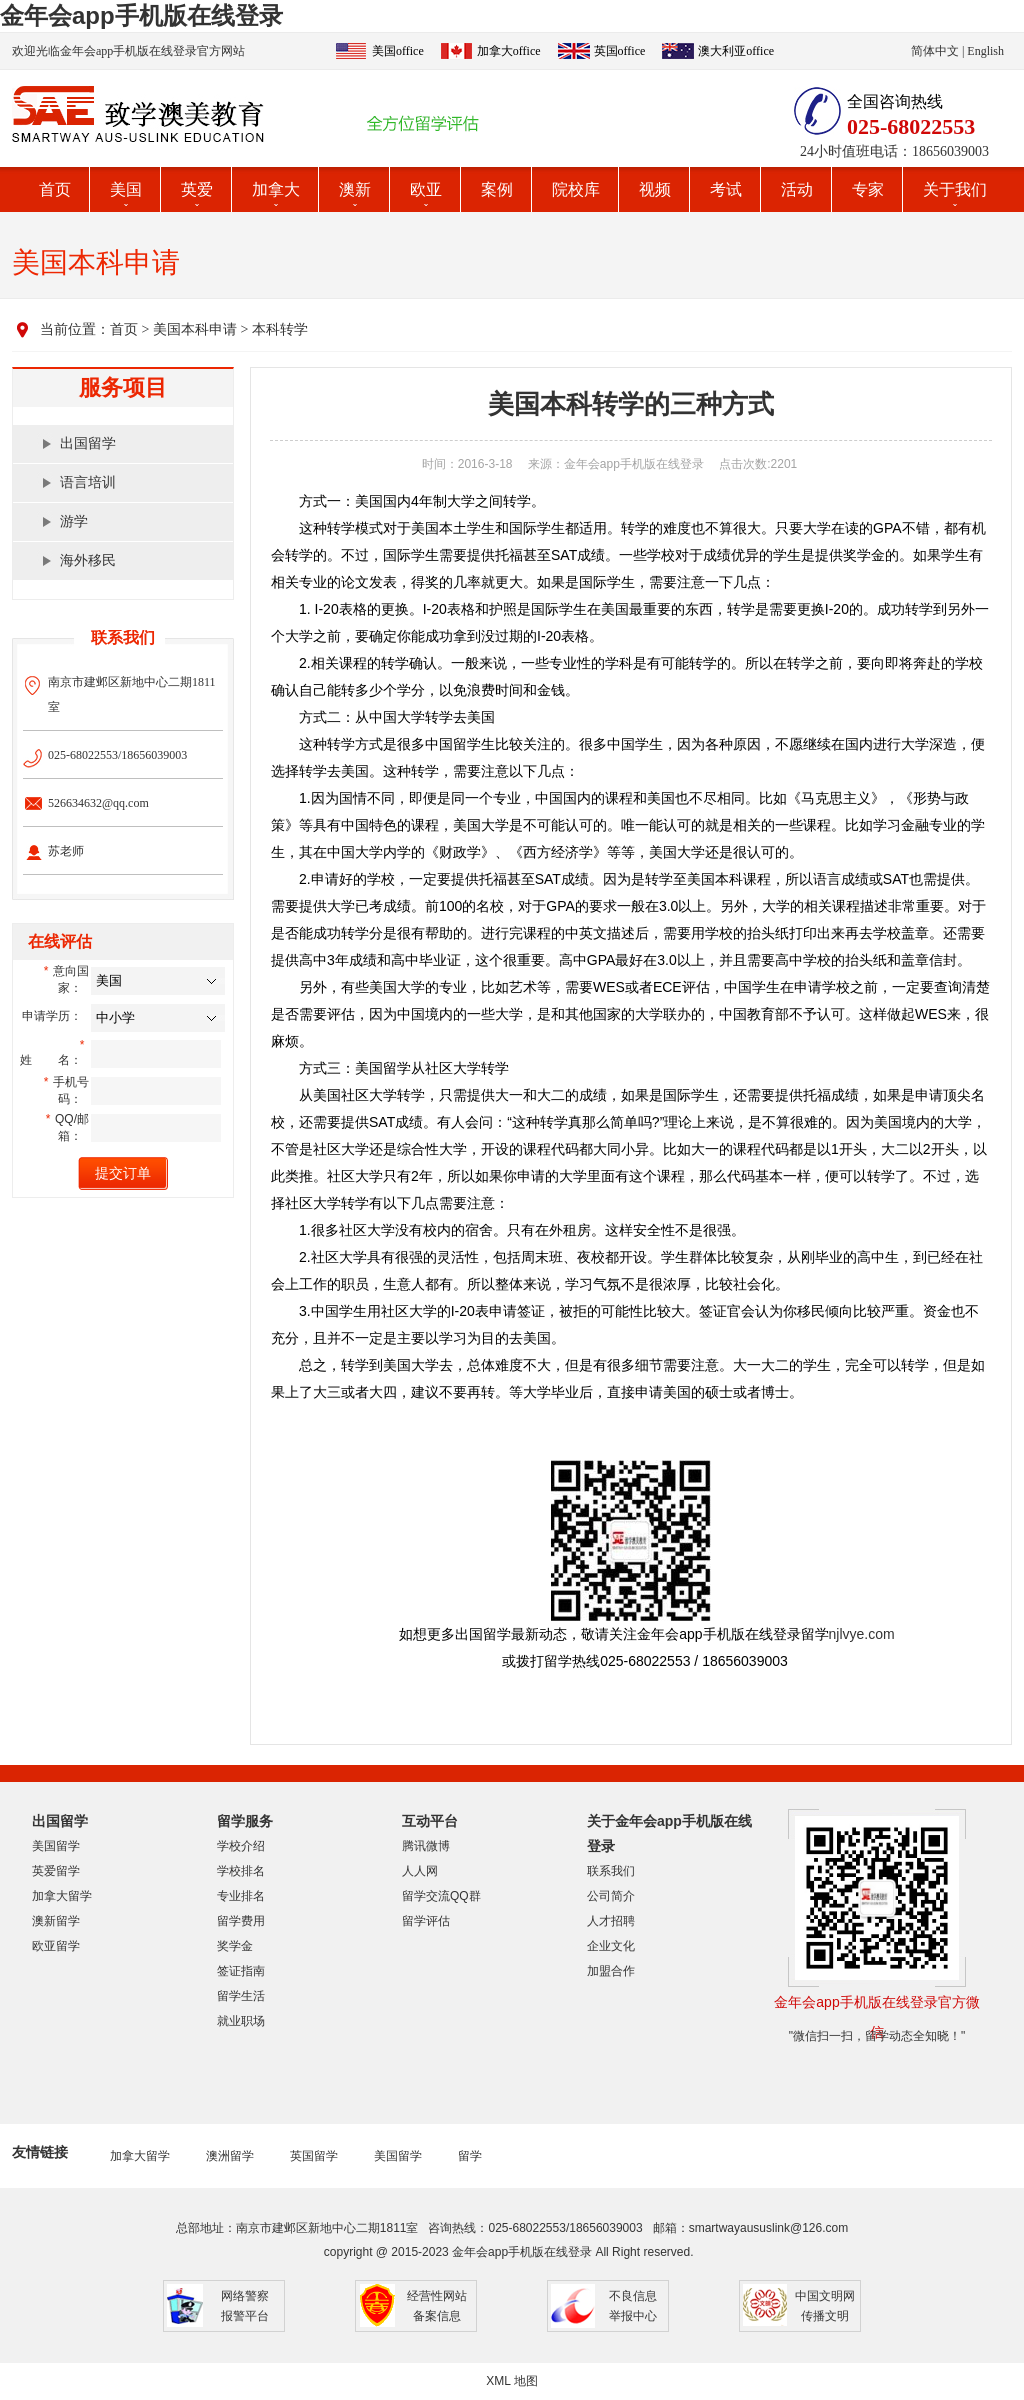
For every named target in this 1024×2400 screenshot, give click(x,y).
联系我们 (611, 1871)
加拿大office (509, 51)
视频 (655, 189)
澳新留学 (56, 1921)
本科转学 (280, 329)
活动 (797, 189)
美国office (398, 51)
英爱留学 (56, 1871)
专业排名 (241, 1896)
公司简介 (611, 1896)
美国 (126, 189)
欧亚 (426, 189)
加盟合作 (611, 1971)
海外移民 (88, 560)
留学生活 (241, 1996)
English (985, 51)
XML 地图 (512, 2381)
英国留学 (314, 2156)
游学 (74, 521)
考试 (726, 189)
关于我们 (955, 189)
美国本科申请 (195, 329)
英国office (620, 51)
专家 (868, 189)
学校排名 (241, 1871)
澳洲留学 (230, 2156)
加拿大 (276, 189)
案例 (497, 189)
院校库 (576, 189)
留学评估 (426, 1921)
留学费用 (241, 1921)
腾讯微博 (426, 1846)
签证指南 (241, 1971)
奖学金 (235, 1946)
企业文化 (611, 1946)
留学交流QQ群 (441, 1896)
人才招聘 (611, 1921)
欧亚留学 (56, 1946)
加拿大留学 (62, 1896)
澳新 (355, 189)
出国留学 (88, 443)
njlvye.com (862, 1634)
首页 (55, 189)
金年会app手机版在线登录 (141, 15)
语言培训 (88, 482)
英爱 (197, 189)
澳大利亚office (736, 51)
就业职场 (241, 2021)
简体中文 (935, 51)
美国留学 (56, 1846)
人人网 (420, 1871)
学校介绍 (241, 1846)
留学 (470, 2156)
